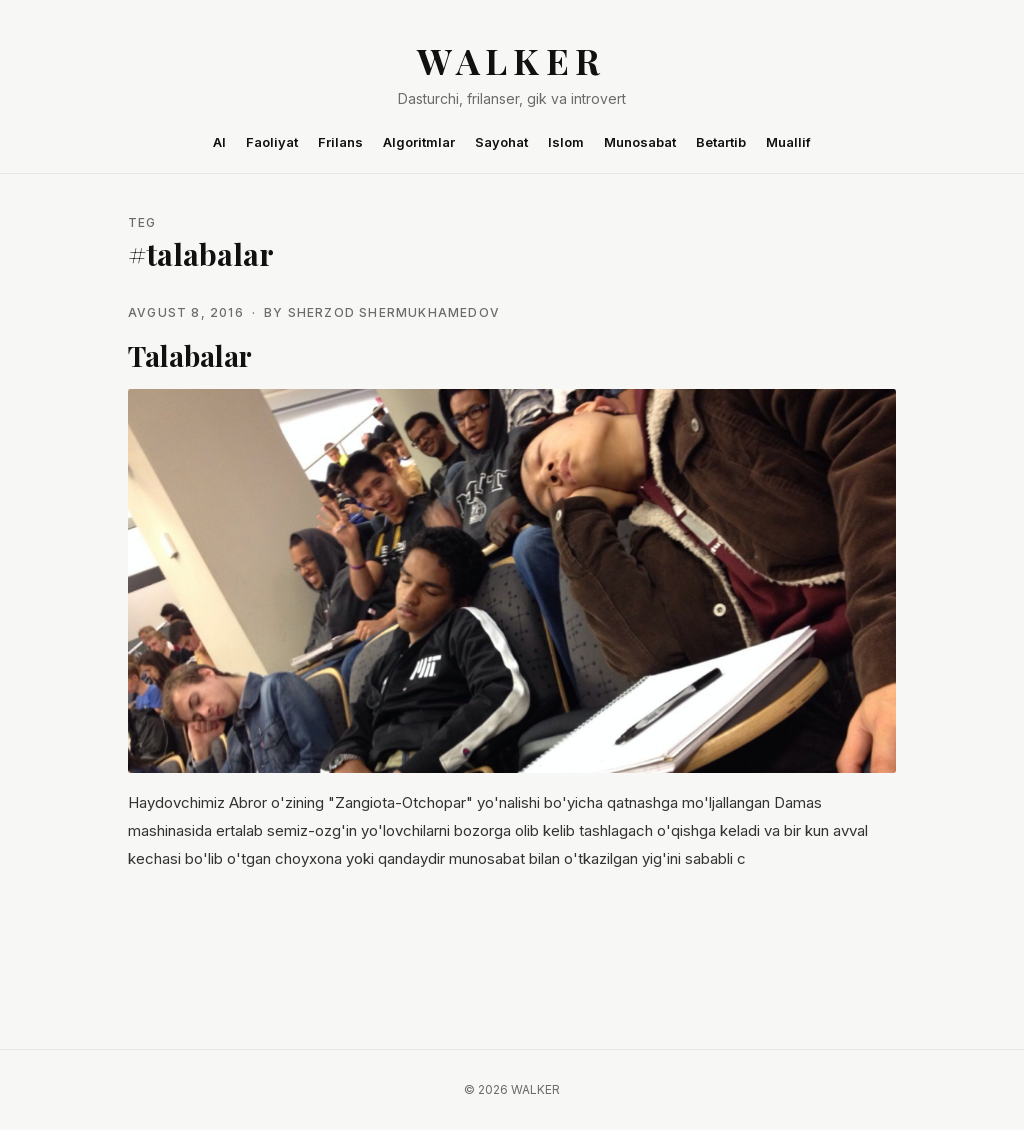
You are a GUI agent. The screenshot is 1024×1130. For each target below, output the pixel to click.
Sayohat (501, 142)
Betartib (721, 142)
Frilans (340, 142)
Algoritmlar (419, 142)
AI (219, 142)
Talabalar (190, 355)
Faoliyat (272, 142)
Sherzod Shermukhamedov (394, 312)
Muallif (788, 142)
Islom (566, 142)
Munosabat (640, 142)
